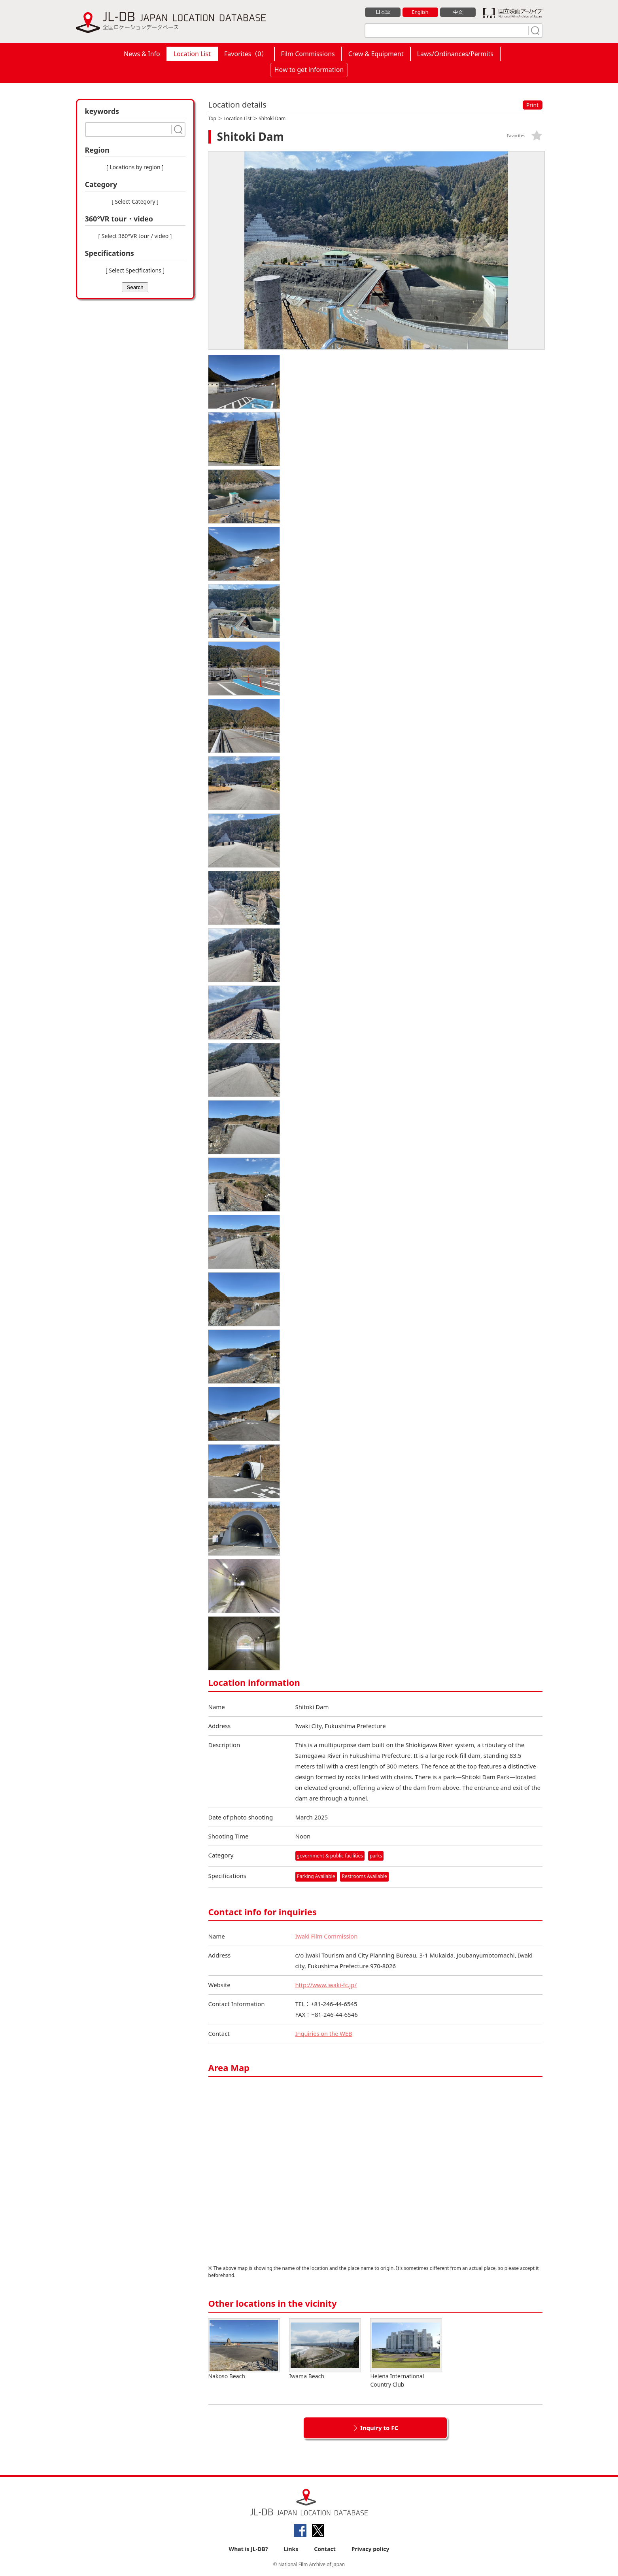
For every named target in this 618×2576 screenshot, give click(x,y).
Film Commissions (308, 53)
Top (212, 118)
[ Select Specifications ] (135, 270)
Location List (192, 53)
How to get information (309, 69)
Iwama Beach (325, 2349)
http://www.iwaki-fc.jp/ (326, 1985)
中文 (458, 12)
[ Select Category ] (135, 201)
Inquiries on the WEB (324, 2033)
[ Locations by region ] (135, 167)
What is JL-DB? (248, 2549)
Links (290, 2549)
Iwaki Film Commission (327, 1936)
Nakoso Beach (244, 2349)
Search (135, 287)
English (420, 12)
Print (532, 105)
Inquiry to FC (379, 2428)
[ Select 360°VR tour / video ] (135, 236)
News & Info (142, 53)
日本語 (382, 12)
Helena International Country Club (406, 2353)
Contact (325, 2549)
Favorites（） (245, 53)
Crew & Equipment (376, 53)
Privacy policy (370, 2549)
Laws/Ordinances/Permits (455, 53)
